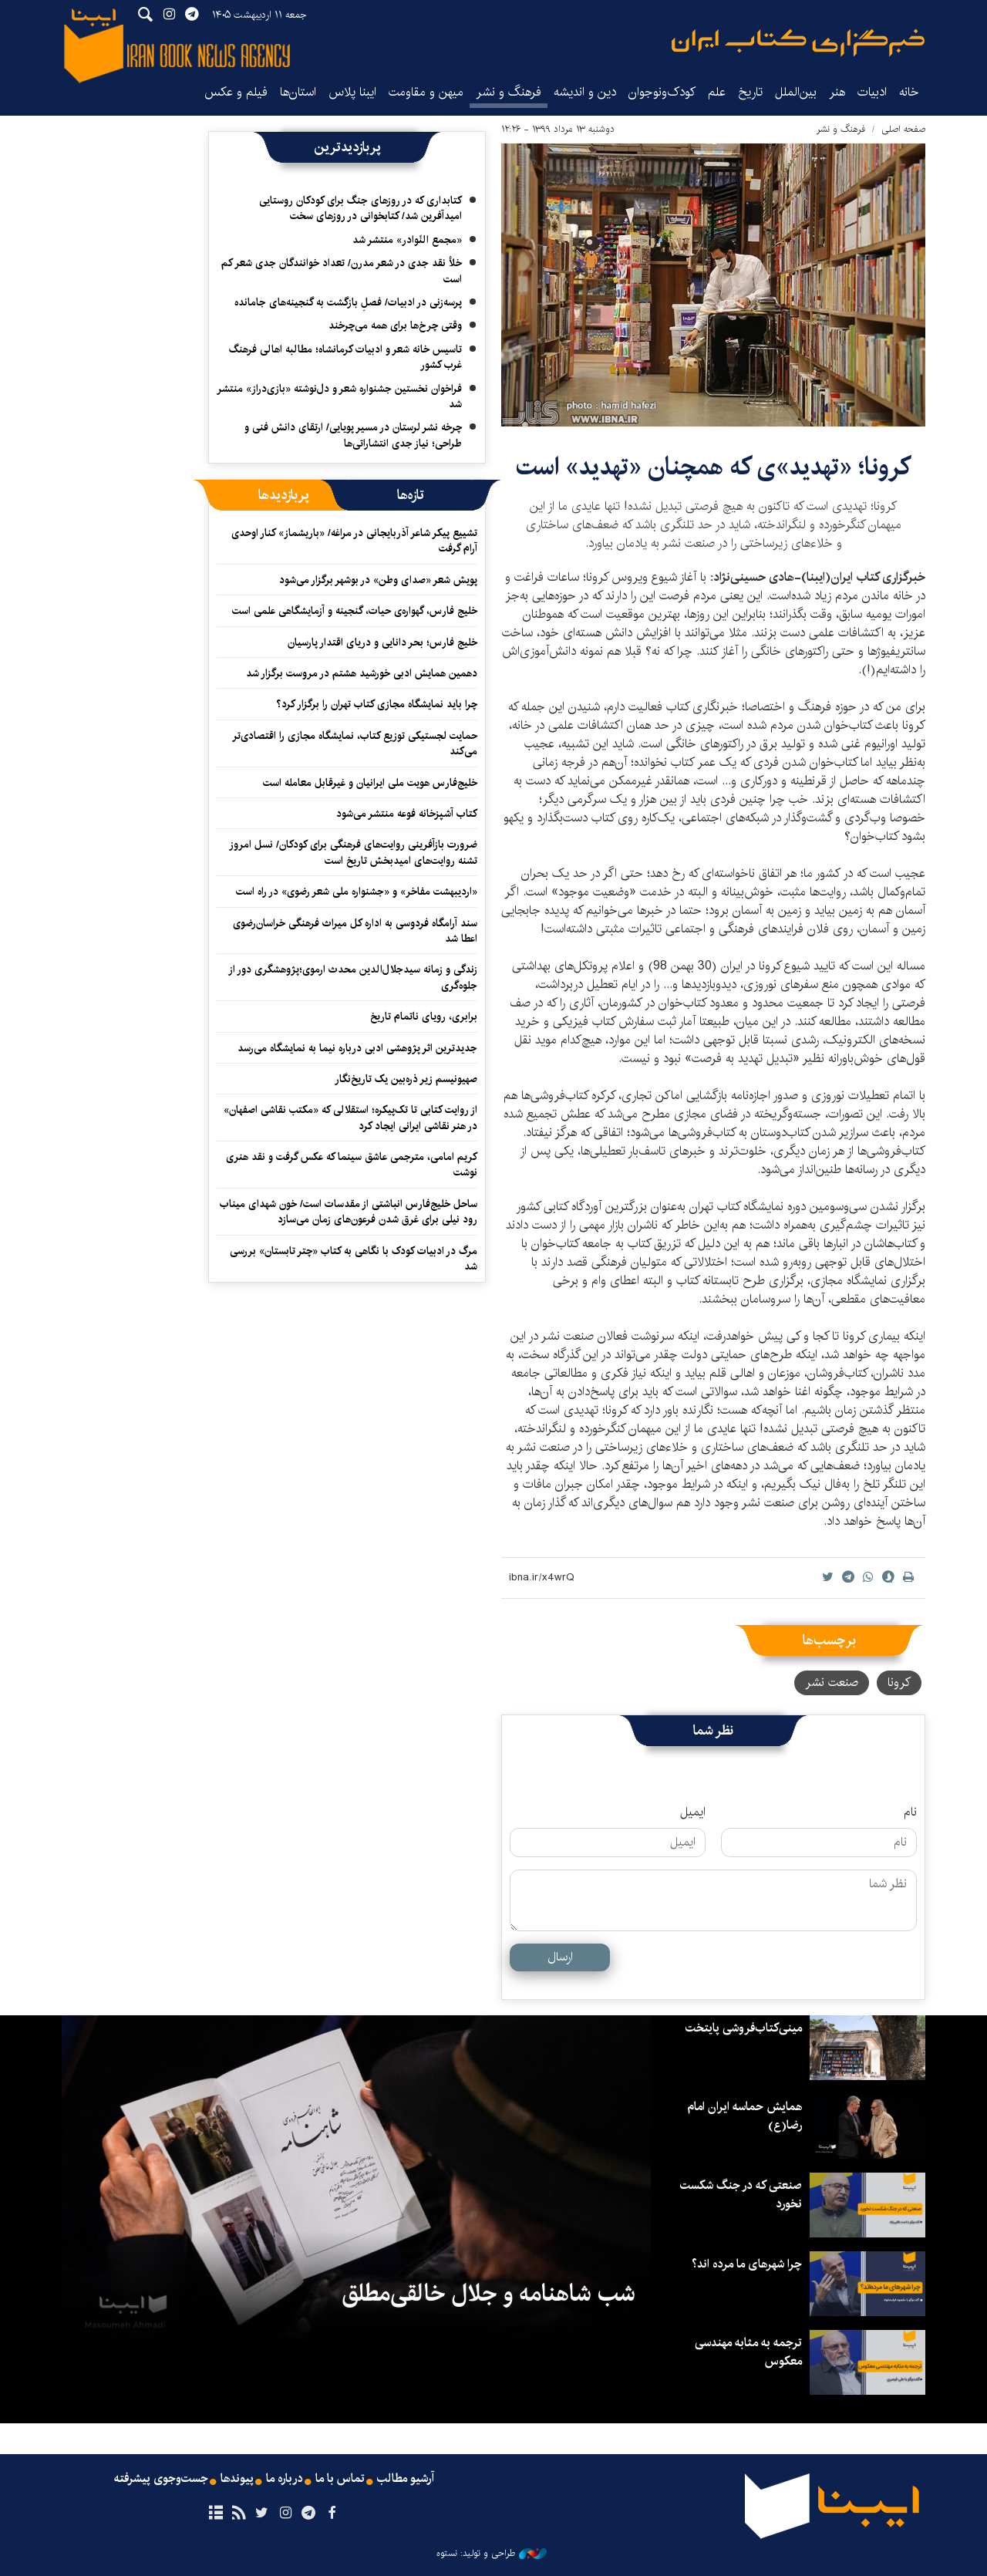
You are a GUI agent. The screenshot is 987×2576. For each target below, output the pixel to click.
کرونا (899, 1682)
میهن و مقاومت (426, 92)
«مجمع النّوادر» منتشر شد (407, 239)
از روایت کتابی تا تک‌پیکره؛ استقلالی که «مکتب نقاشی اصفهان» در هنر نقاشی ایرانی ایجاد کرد (350, 1117)
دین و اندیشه (585, 92)
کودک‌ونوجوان (662, 92)
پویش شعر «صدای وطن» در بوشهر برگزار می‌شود (378, 580)
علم (717, 92)
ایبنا (798, 43)
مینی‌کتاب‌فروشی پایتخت (742, 2028)
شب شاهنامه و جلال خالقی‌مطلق (488, 2293)
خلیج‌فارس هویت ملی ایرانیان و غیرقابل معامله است (370, 782)
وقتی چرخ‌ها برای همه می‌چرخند (395, 325)
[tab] (410, 495)
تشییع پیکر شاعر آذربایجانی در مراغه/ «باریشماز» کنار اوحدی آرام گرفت (354, 540)
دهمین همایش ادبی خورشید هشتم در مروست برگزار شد (361, 673)
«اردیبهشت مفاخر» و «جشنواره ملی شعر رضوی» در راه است (356, 891)
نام (910, 1812)
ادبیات (872, 92)
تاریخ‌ (750, 92)
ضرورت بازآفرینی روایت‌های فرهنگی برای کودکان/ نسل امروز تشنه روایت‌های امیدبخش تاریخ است (353, 852)
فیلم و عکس (236, 92)
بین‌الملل (796, 92)
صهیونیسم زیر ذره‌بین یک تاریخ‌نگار (406, 1079)
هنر (837, 92)
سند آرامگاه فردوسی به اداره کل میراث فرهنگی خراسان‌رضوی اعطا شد (355, 931)
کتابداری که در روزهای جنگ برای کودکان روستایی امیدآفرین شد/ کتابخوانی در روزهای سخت (360, 208)
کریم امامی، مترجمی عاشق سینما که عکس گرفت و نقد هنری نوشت (351, 1164)
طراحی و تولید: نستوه (491, 2554)
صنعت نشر (831, 1682)
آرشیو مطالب (407, 2479)
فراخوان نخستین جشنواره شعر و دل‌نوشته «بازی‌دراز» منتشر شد (339, 396)
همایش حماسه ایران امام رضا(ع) (742, 2116)
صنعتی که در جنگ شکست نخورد (740, 2194)
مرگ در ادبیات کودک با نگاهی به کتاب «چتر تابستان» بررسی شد (353, 1258)
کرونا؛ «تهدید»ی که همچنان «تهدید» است (713, 467)
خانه (909, 92)
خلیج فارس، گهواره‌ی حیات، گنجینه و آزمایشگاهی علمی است (354, 610)
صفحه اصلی (903, 129)
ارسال (560, 1957)
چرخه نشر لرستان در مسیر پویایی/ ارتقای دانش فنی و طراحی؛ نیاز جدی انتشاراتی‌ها (353, 435)
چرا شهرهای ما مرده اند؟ (745, 2264)
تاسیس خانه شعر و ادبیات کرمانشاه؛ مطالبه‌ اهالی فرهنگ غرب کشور (345, 357)
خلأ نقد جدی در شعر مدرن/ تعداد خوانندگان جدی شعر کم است (341, 271)
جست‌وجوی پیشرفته (159, 2479)
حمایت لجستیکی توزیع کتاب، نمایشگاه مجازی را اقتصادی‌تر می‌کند (354, 743)
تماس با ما (340, 2479)
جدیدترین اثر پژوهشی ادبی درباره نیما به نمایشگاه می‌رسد (357, 1048)
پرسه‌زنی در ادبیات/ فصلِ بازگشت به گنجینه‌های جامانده (348, 302)
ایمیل (693, 1812)
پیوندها (236, 2479)
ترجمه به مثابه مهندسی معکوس (747, 2352)
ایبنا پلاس (352, 92)
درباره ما (284, 2479)
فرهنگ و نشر (508, 92)
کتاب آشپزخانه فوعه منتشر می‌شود (406, 813)
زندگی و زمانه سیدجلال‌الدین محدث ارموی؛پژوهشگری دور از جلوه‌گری (352, 977)
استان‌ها (298, 92)
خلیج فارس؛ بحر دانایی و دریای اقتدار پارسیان (382, 642)
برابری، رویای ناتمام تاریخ (423, 1016)
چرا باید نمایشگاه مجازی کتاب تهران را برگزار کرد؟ (375, 704)
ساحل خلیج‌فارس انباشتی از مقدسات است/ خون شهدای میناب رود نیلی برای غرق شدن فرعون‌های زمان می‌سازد (348, 1211)
